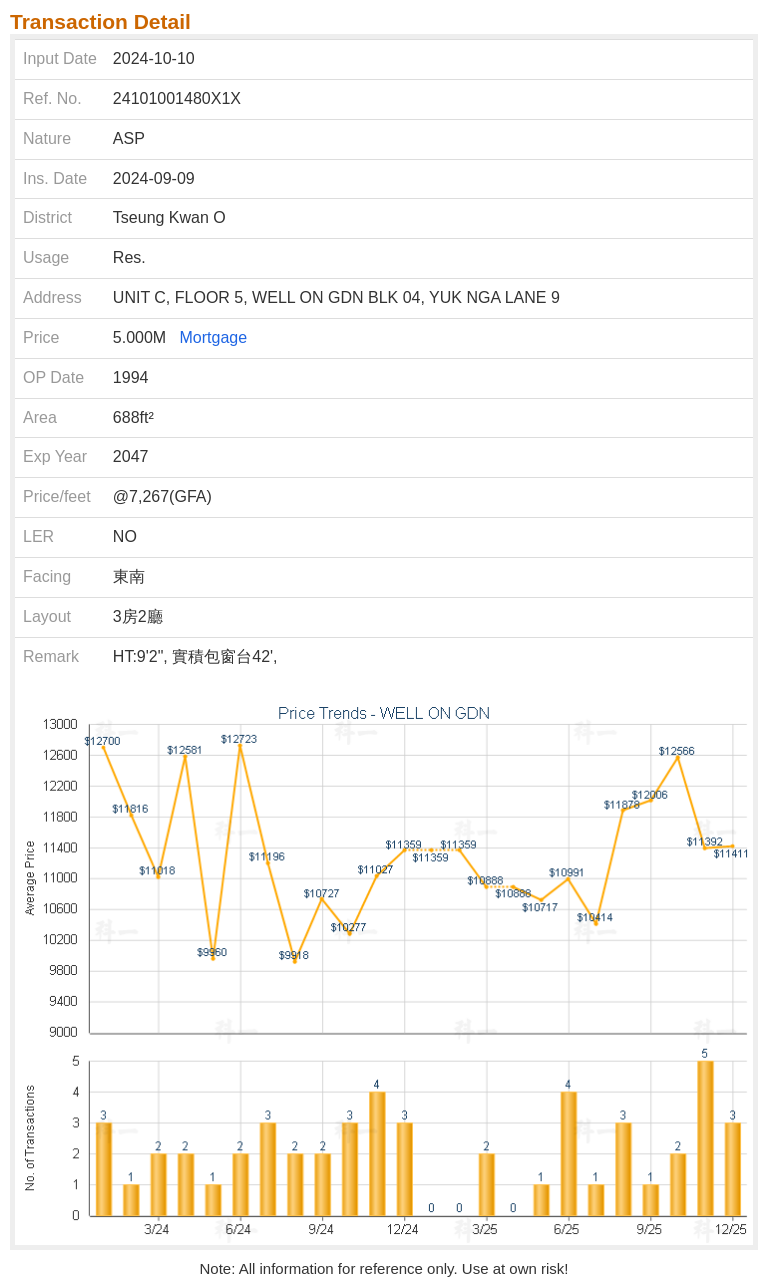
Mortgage (214, 337)
